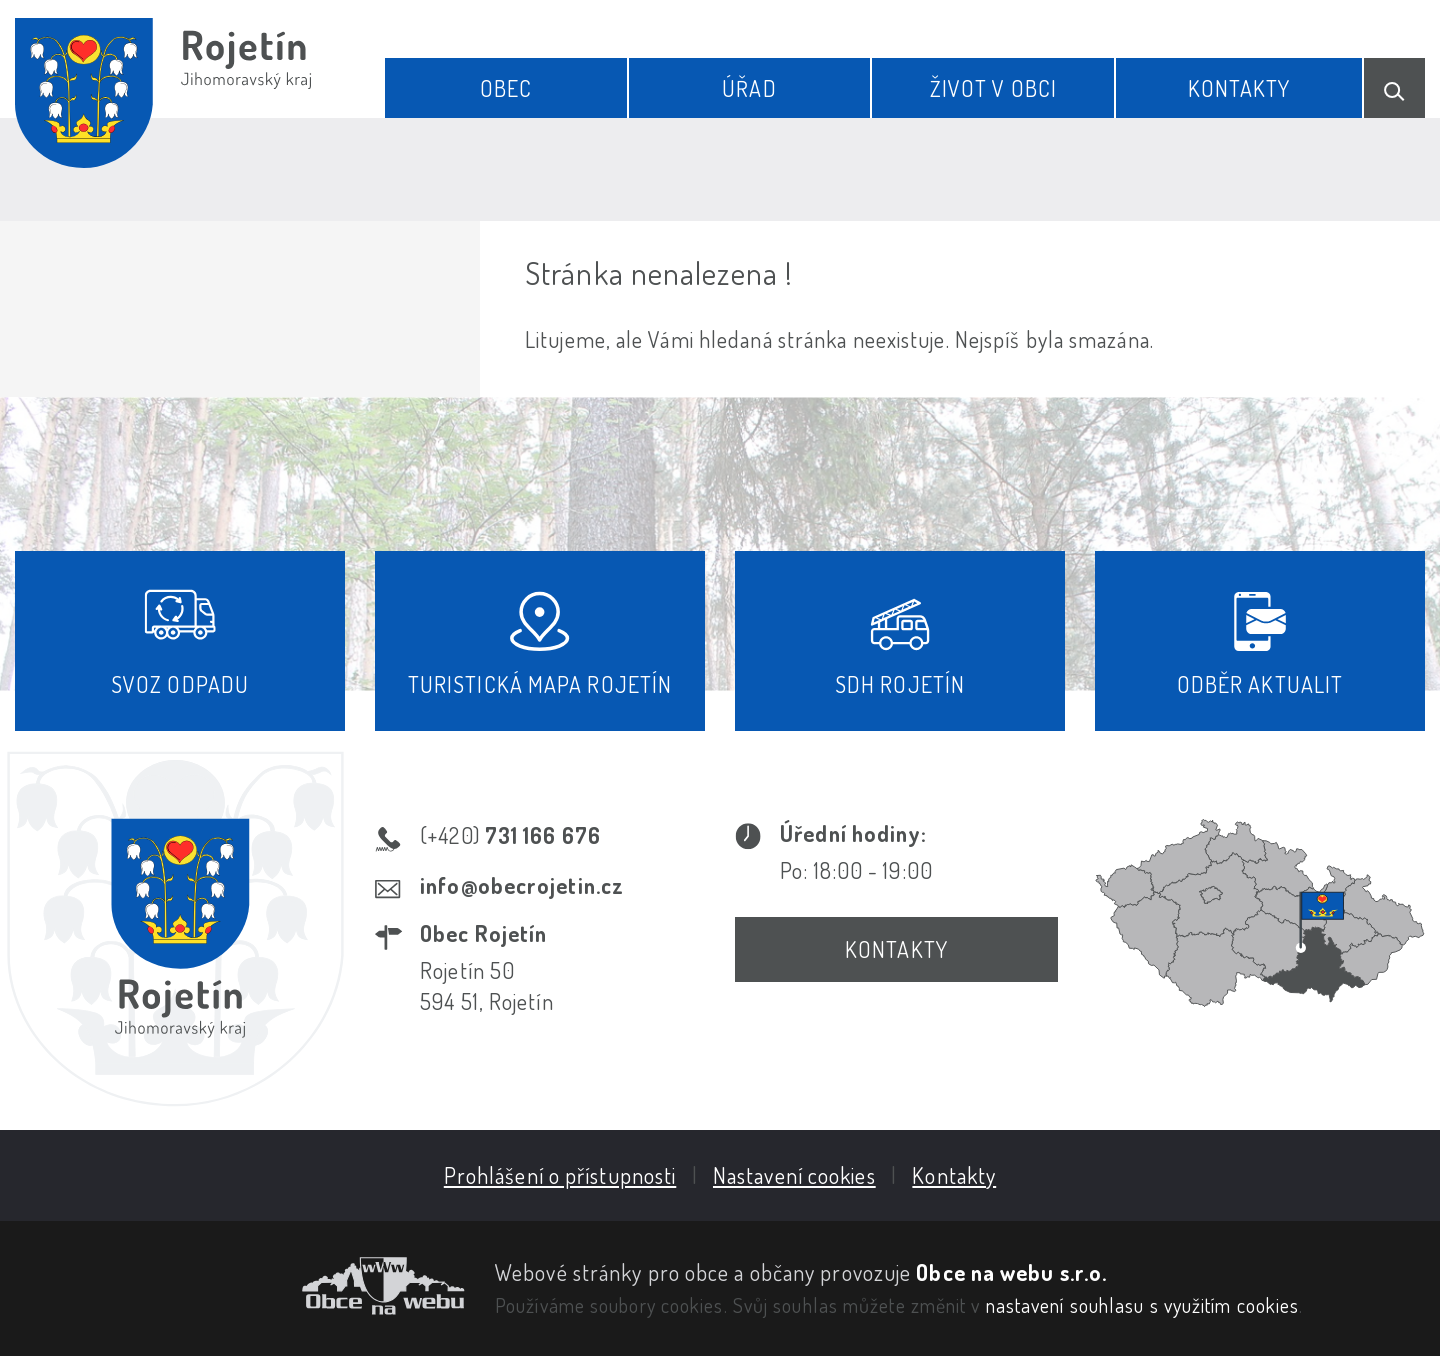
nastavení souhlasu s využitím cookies (1143, 1305)
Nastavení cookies (794, 1175)
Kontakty (1239, 88)
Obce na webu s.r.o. (1011, 1272)
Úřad (749, 88)
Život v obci (993, 88)
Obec (506, 88)
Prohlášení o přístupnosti (560, 1175)
